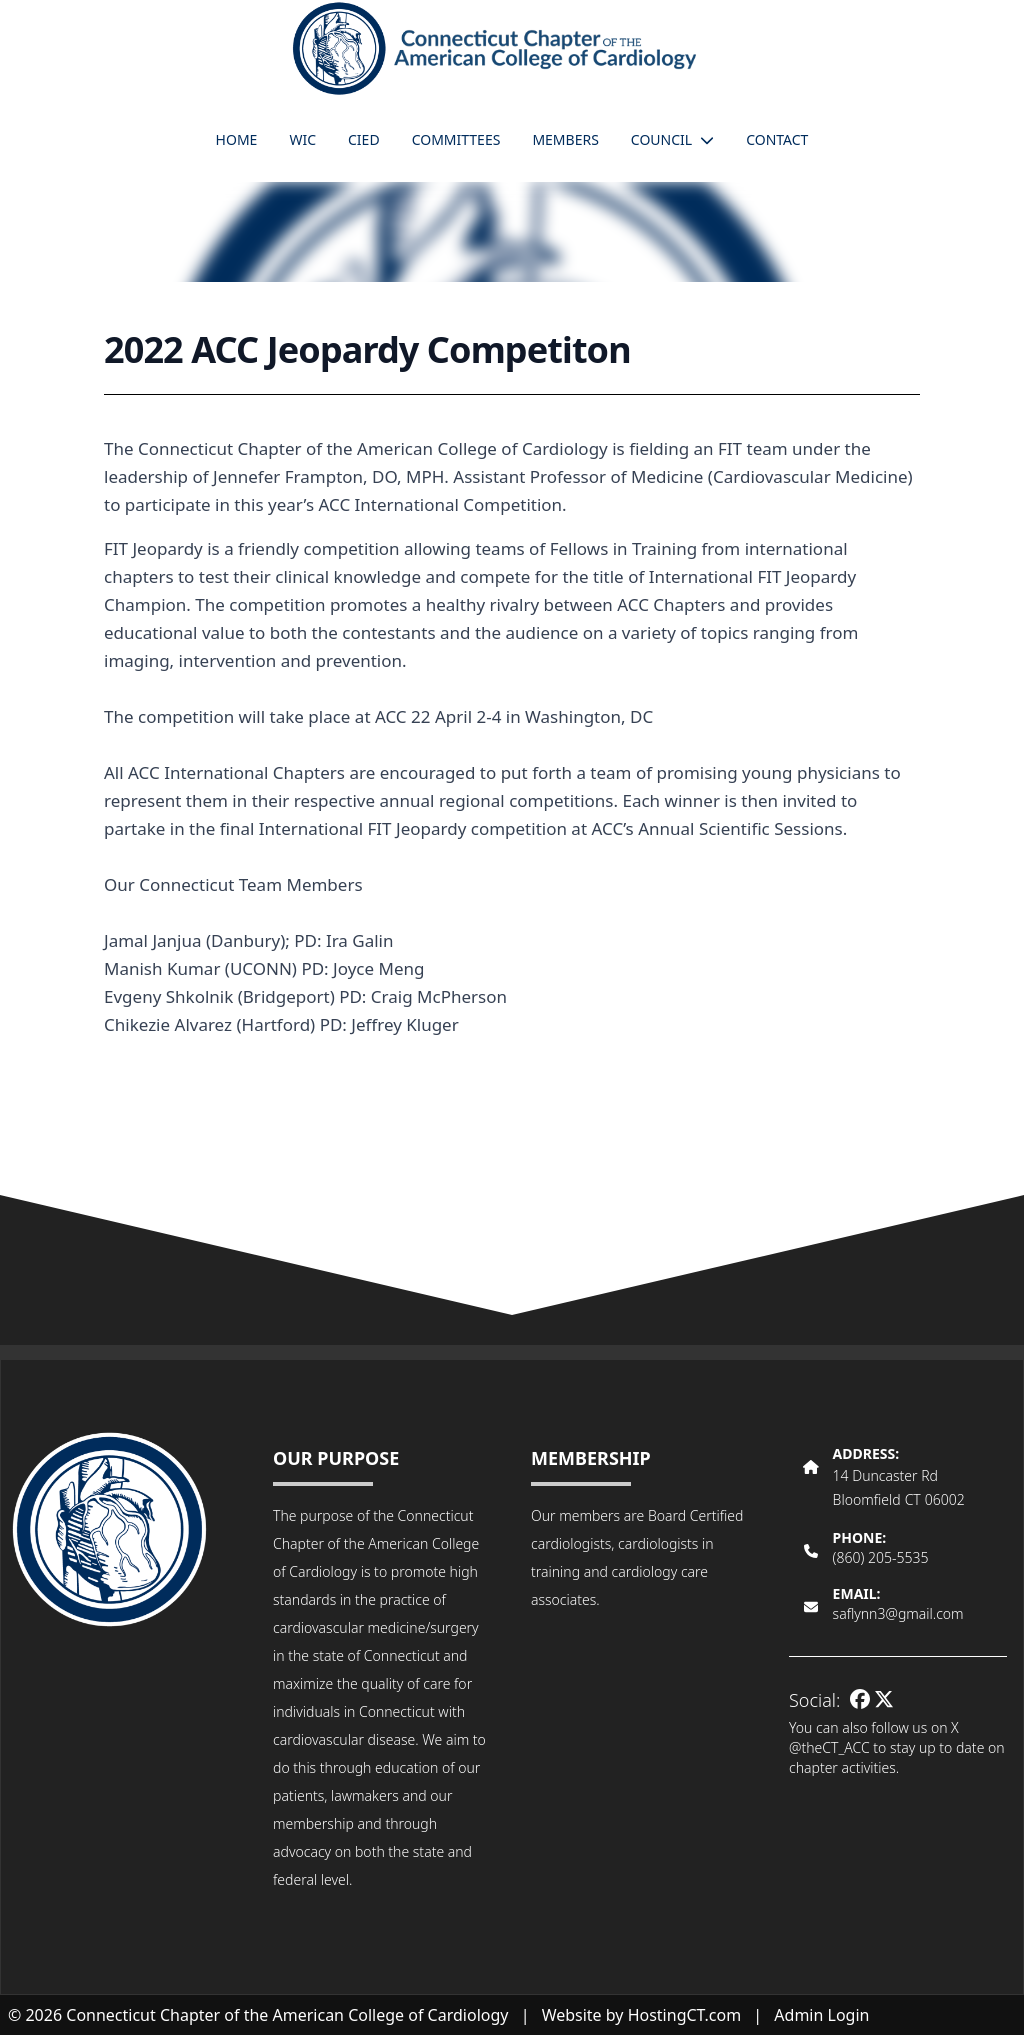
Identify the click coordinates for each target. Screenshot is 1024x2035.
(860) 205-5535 (881, 1557)
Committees (456, 139)
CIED (364, 139)
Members (565, 139)
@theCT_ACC (829, 1747)
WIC (302, 139)
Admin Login (821, 2015)
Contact (777, 139)
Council (672, 140)
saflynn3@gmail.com (898, 1613)
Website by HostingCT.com (642, 2015)
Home (237, 139)
